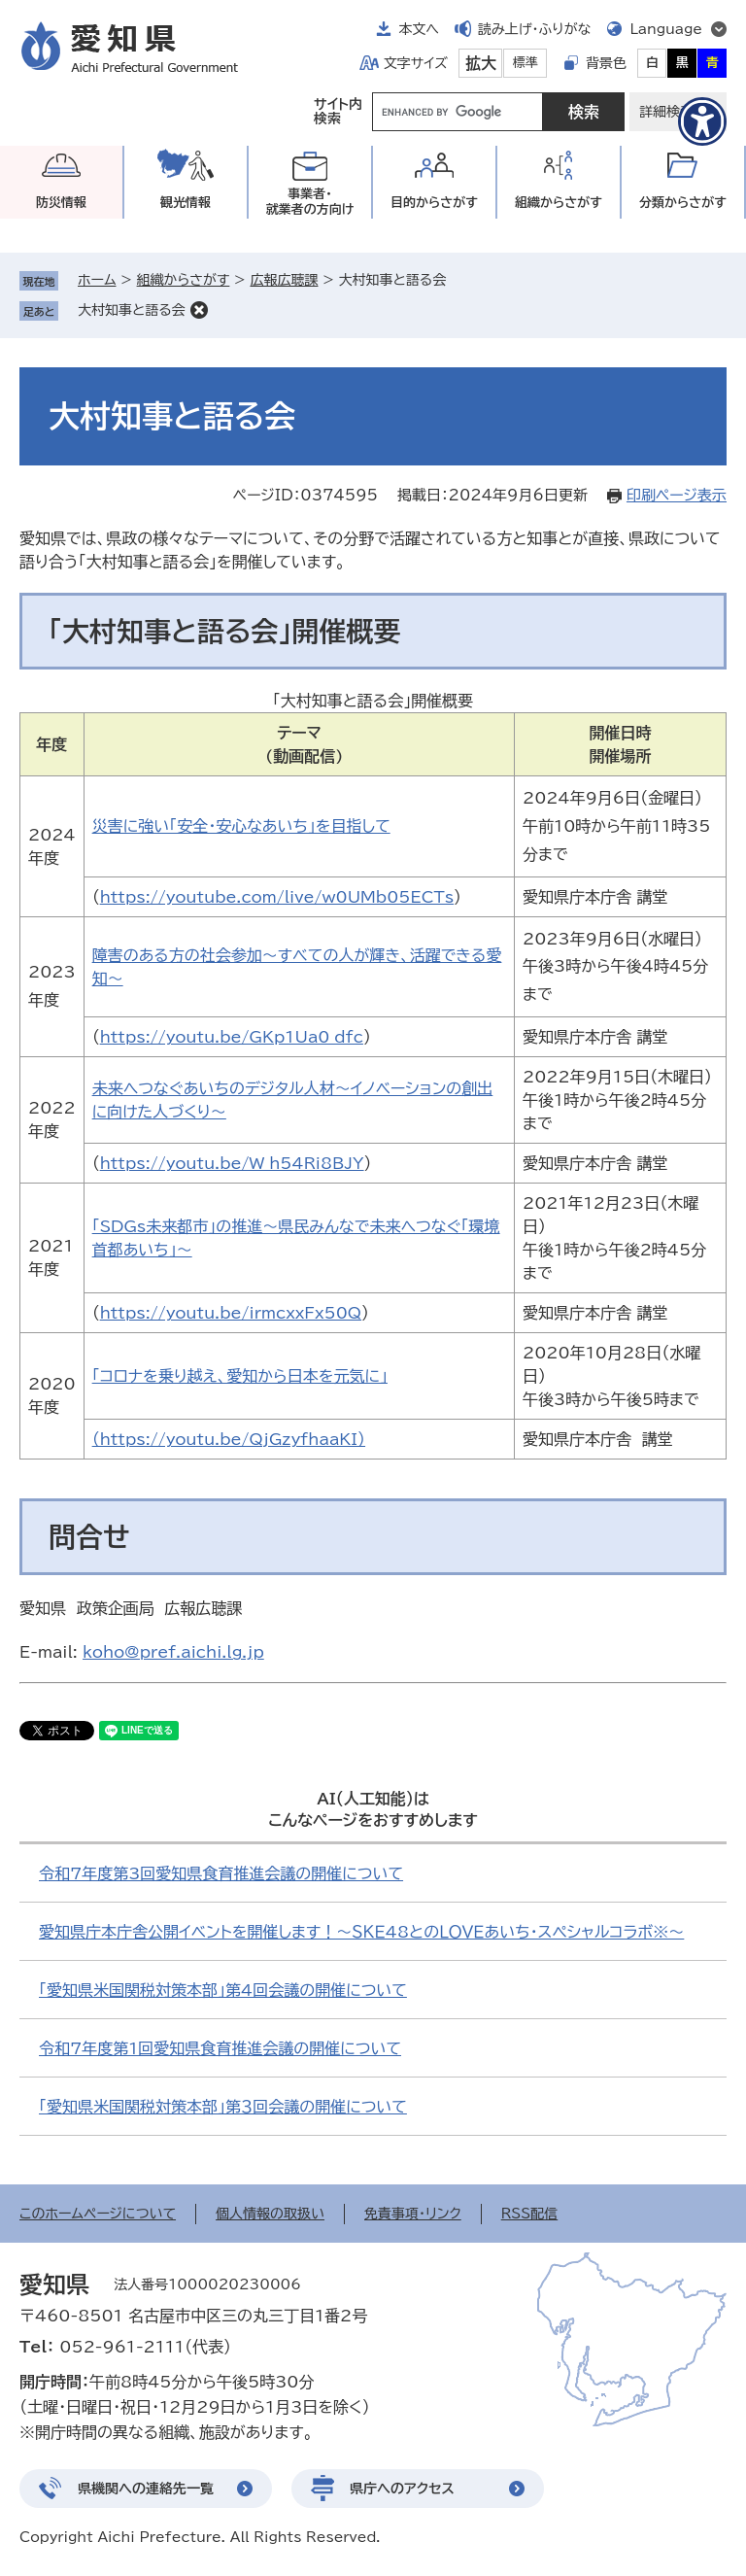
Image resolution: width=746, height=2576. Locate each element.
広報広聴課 (284, 280)
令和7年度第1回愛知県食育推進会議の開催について (220, 2048)
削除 (199, 310)
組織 (558, 202)
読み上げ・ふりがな (534, 29)
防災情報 (61, 202)
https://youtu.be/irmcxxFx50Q (230, 1313)
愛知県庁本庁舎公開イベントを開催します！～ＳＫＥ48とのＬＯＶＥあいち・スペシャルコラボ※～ (361, 1932)
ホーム (97, 280)
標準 (525, 62)
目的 (434, 202)
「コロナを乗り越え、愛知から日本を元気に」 (240, 1376)
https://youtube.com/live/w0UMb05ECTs (277, 897)
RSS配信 (530, 2213)
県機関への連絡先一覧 (146, 2488)
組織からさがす (183, 280)
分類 (683, 202)
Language (665, 29)
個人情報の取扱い (270, 2213)
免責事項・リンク (412, 2213)
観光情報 (185, 202)
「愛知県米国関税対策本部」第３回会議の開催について (223, 2106)
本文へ (418, 29)
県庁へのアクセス (402, 2488)
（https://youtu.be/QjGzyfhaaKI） (228, 1439)
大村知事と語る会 (132, 310)
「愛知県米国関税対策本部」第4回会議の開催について (223, 1990)
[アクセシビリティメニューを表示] (702, 121)
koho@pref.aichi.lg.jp (173, 1652)
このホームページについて (97, 2213)
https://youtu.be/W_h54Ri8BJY (232, 1163)
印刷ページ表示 (677, 495)
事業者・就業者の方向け (310, 202)
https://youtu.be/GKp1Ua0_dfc (231, 1037)
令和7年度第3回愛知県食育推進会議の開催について (221, 1873)
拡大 (480, 63)
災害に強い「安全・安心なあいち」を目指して (241, 826)
